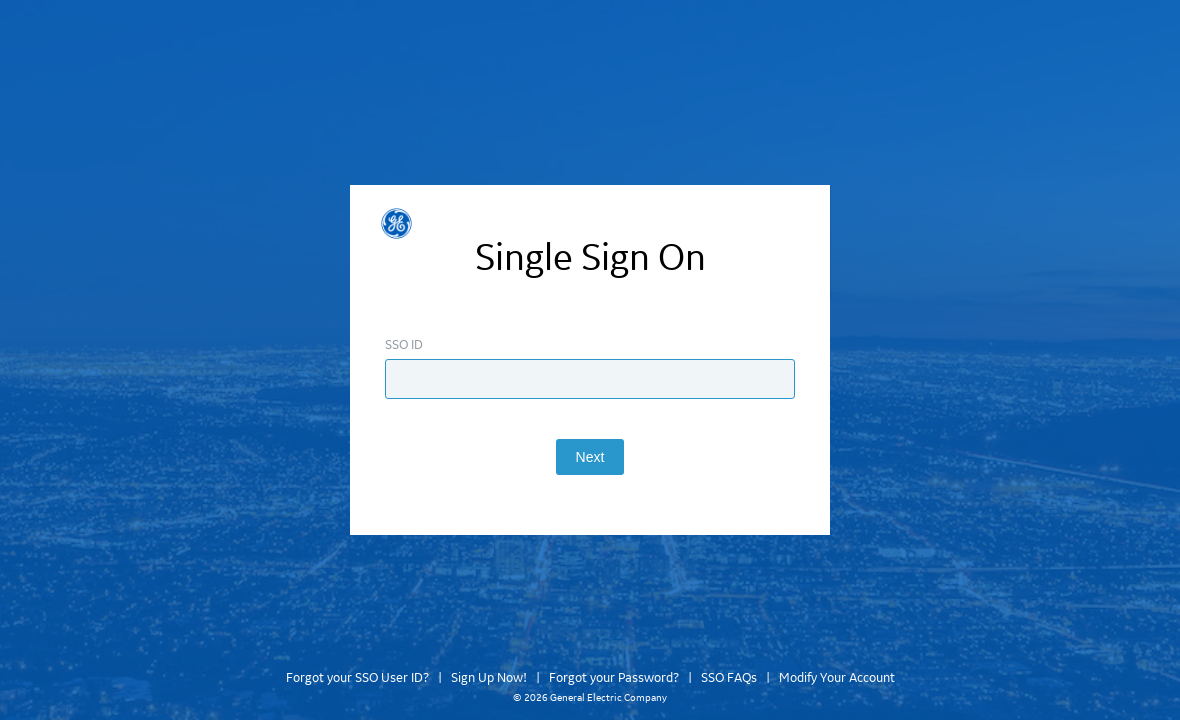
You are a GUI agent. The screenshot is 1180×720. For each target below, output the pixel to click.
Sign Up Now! (489, 678)
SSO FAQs (729, 678)
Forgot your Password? (614, 678)
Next (590, 457)
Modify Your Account (837, 678)
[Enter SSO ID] (590, 379)
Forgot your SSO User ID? (357, 678)
